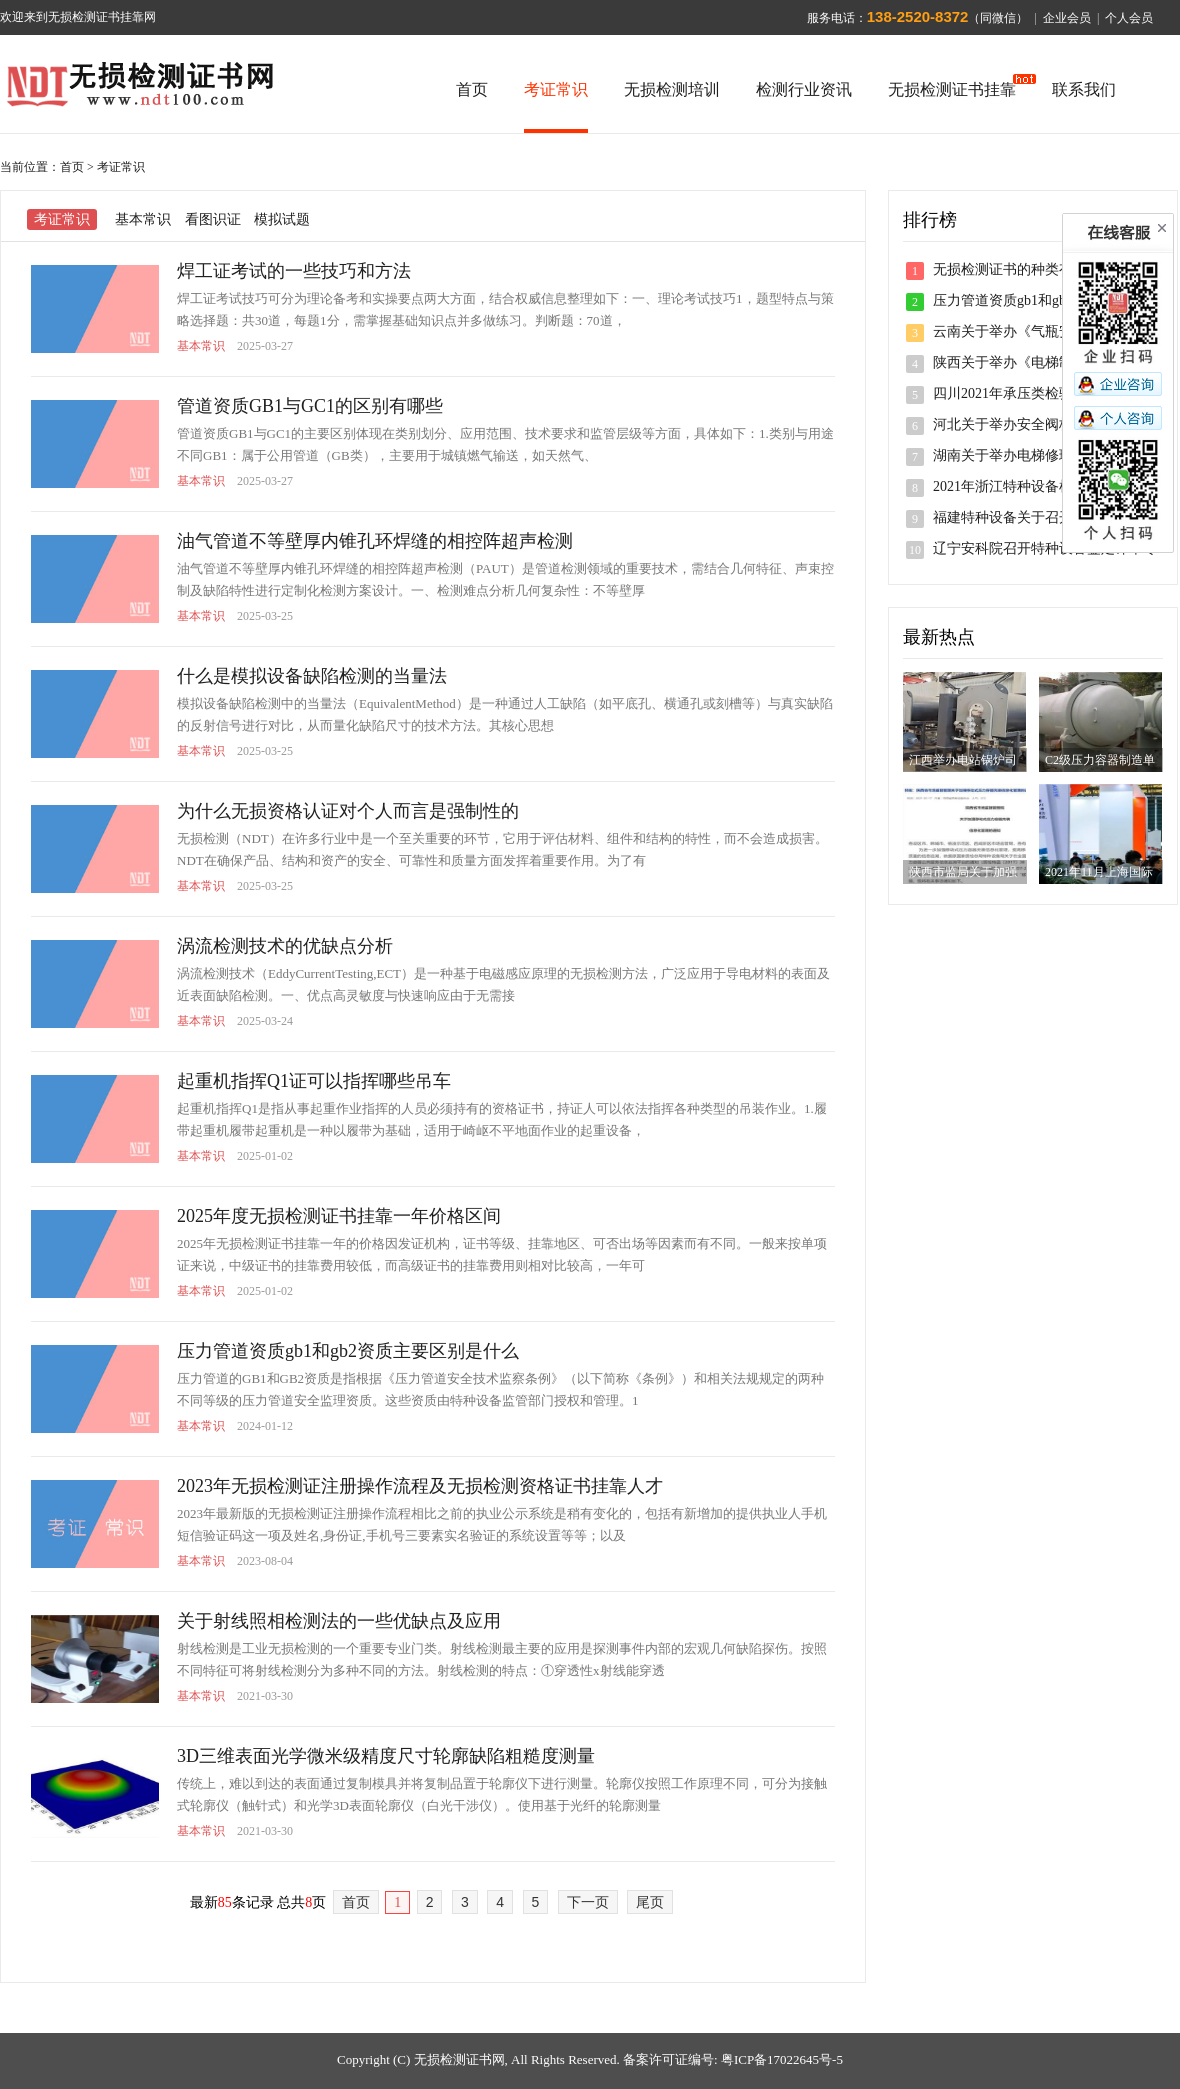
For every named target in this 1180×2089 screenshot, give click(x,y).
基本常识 (143, 219)
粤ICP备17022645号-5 (782, 2059)
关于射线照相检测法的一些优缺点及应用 (339, 1621)
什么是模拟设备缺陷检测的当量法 (312, 676)
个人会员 (1129, 18)
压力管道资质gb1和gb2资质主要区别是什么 (348, 1351)
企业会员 (1067, 18)
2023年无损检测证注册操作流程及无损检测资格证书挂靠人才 (420, 1486)
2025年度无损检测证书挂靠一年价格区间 (339, 1216)
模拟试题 (282, 219)
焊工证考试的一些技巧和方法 (294, 271)
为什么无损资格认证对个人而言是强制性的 (348, 811)
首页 (472, 89)
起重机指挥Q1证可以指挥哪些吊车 (314, 1081)
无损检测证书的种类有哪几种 (1024, 269)
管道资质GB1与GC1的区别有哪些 (310, 406)
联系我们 (1084, 89)
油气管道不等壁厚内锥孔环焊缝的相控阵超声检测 (375, 541)
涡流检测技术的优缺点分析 (285, 946)
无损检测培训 (672, 89)
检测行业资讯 (804, 89)
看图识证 (213, 219)
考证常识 (556, 89)
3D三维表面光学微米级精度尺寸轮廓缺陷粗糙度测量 (386, 1756)
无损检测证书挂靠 (952, 89)
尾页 (650, 1902)
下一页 (588, 1902)
